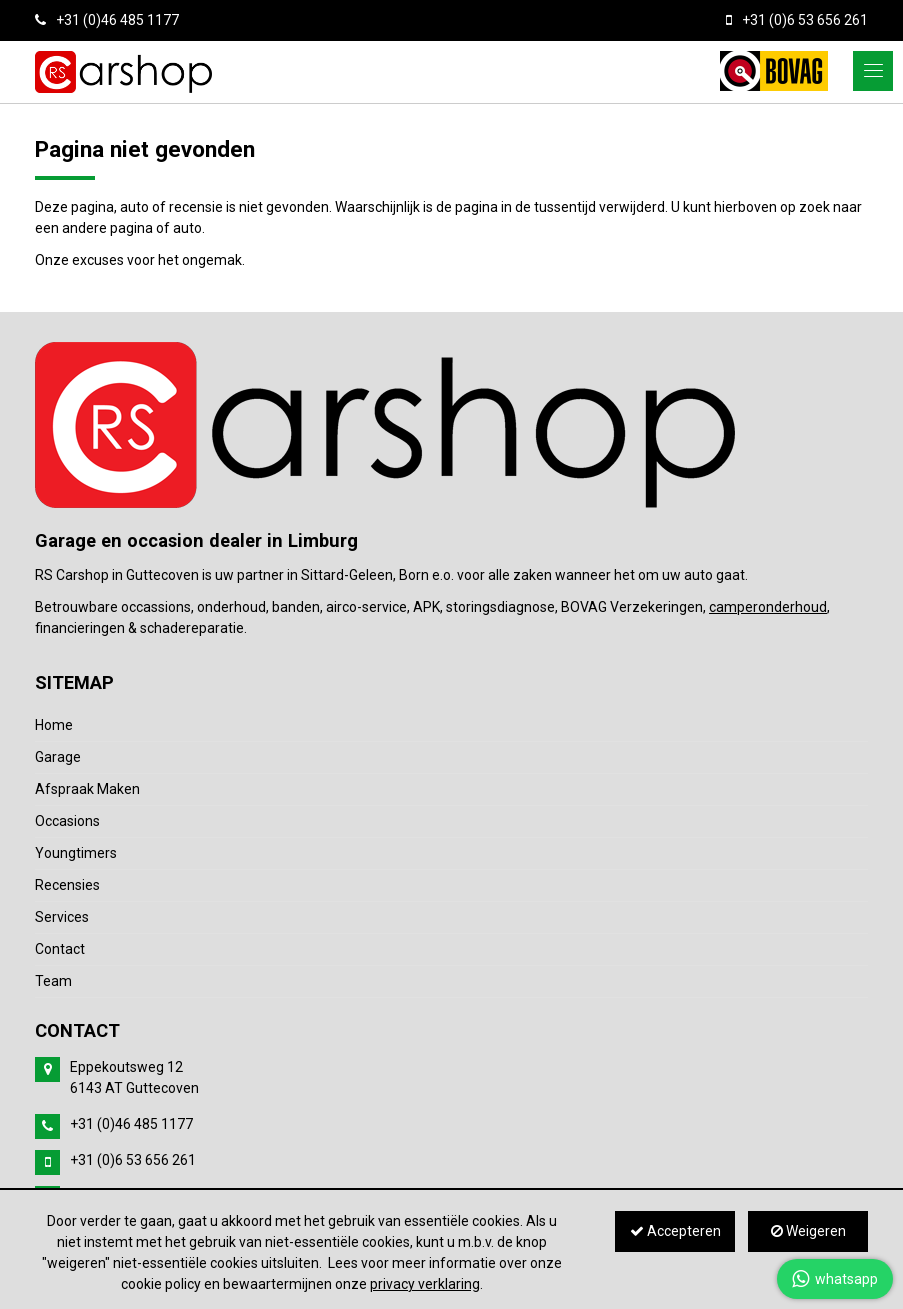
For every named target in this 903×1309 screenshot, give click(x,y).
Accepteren (675, 1231)
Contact (60, 949)
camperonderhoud (768, 607)
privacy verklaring (425, 1284)
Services (62, 917)
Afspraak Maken (87, 789)
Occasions (67, 821)
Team (53, 981)
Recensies (67, 885)
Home (54, 725)
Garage (58, 757)
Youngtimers (76, 853)
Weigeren (808, 1231)
